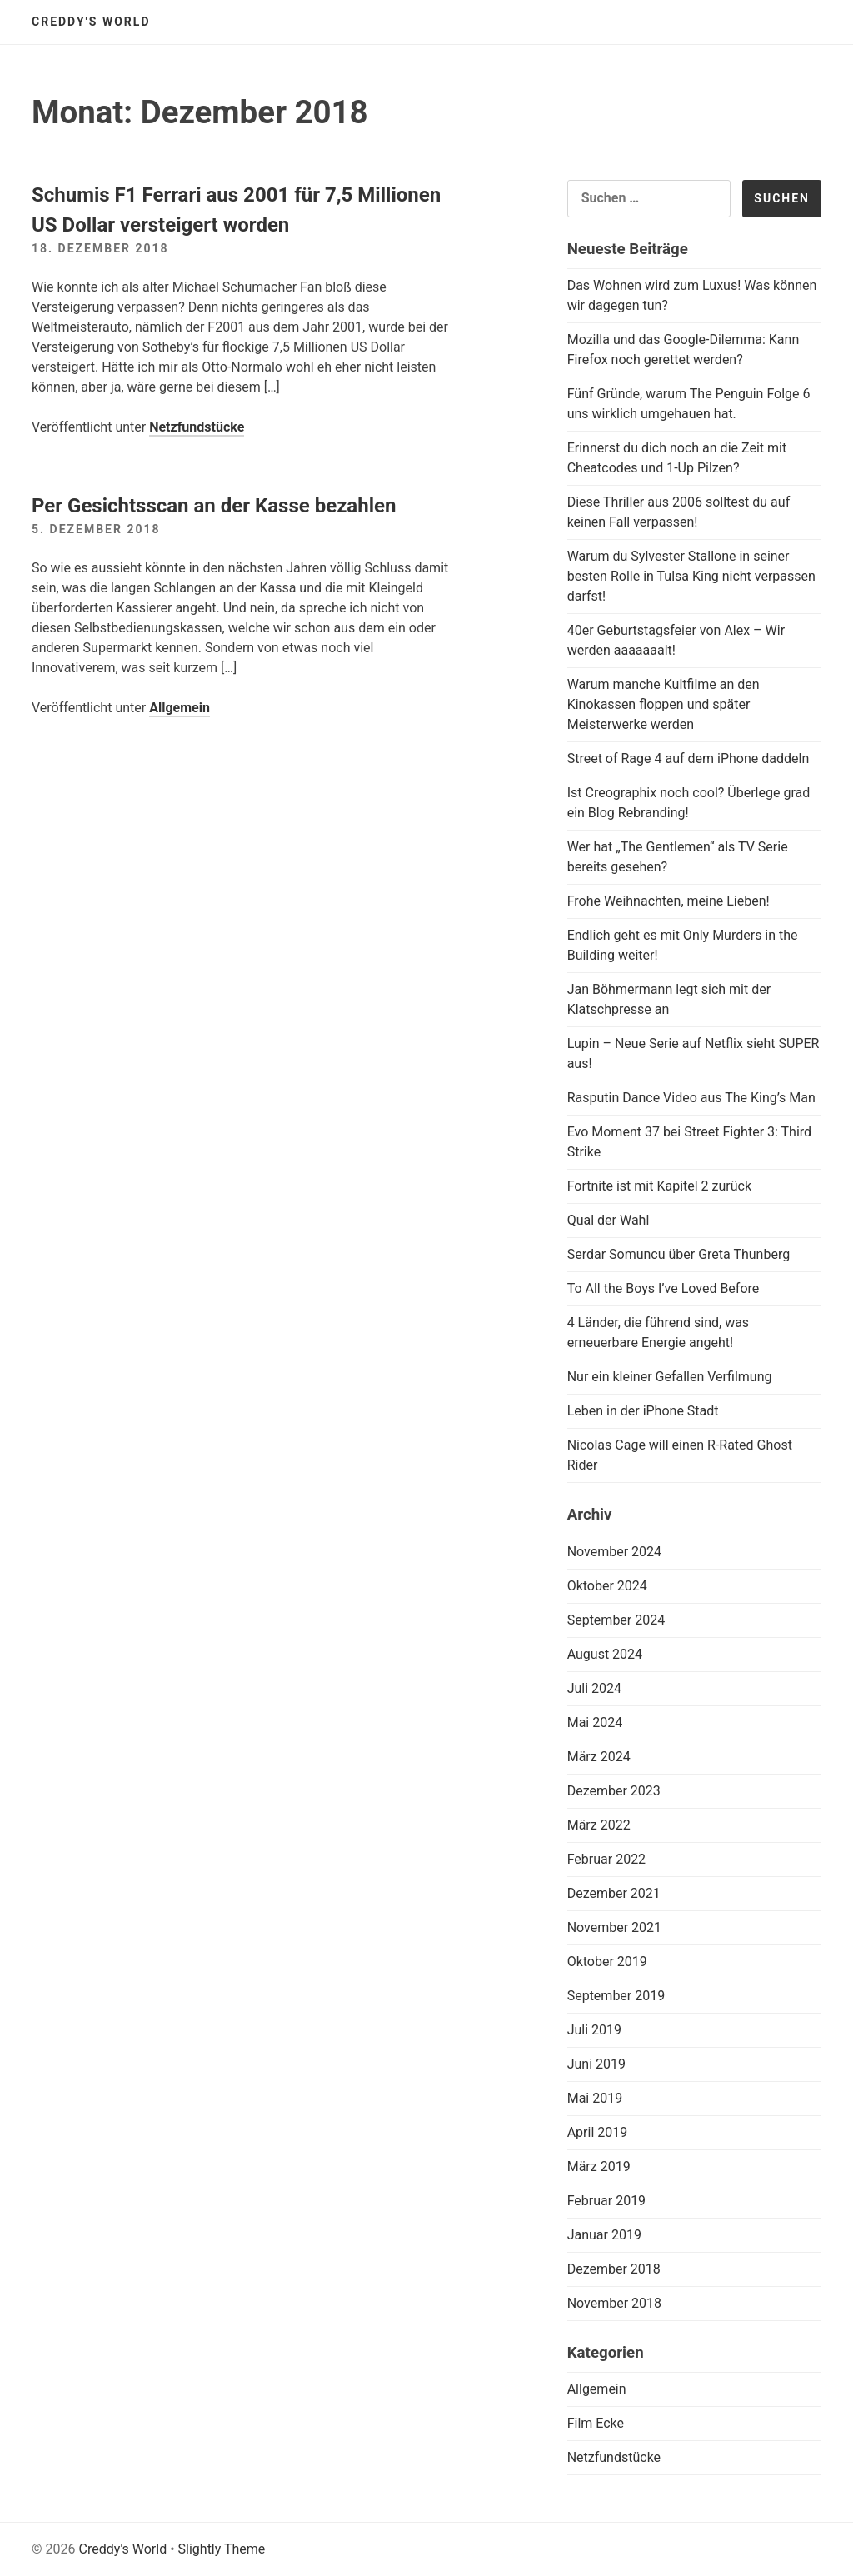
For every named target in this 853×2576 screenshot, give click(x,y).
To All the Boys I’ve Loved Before (663, 1288)
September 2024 (616, 1620)
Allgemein (179, 708)
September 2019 (616, 1996)
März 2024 (599, 1757)
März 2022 (599, 1825)
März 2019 (599, 2166)
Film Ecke (595, 2423)
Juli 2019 (594, 2030)
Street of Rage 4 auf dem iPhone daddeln (688, 758)
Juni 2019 (596, 2064)
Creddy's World (91, 21)
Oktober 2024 (607, 1586)
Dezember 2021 (614, 1893)
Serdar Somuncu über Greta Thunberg (679, 1254)
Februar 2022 (606, 1859)
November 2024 (614, 1552)
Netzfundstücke (196, 427)
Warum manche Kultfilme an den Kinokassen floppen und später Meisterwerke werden (663, 704)
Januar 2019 (604, 2235)
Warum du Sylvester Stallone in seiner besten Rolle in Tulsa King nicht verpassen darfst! (691, 576)
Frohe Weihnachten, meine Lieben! (668, 901)
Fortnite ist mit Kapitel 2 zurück (659, 1186)
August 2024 (604, 1654)
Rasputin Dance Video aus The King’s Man (691, 1098)
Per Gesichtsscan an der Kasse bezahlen (214, 505)
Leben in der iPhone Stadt (643, 1411)
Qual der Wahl (608, 1220)
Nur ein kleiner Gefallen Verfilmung (669, 1377)
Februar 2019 (606, 2201)
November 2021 (614, 1927)
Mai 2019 (595, 2098)
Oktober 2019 (607, 1961)
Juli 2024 (594, 1688)
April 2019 (597, 2132)
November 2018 (614, 2303)
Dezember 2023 (614, 1791)
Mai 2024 (595, 1722)
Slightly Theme (222, 2549)
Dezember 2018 (614, 2269)
